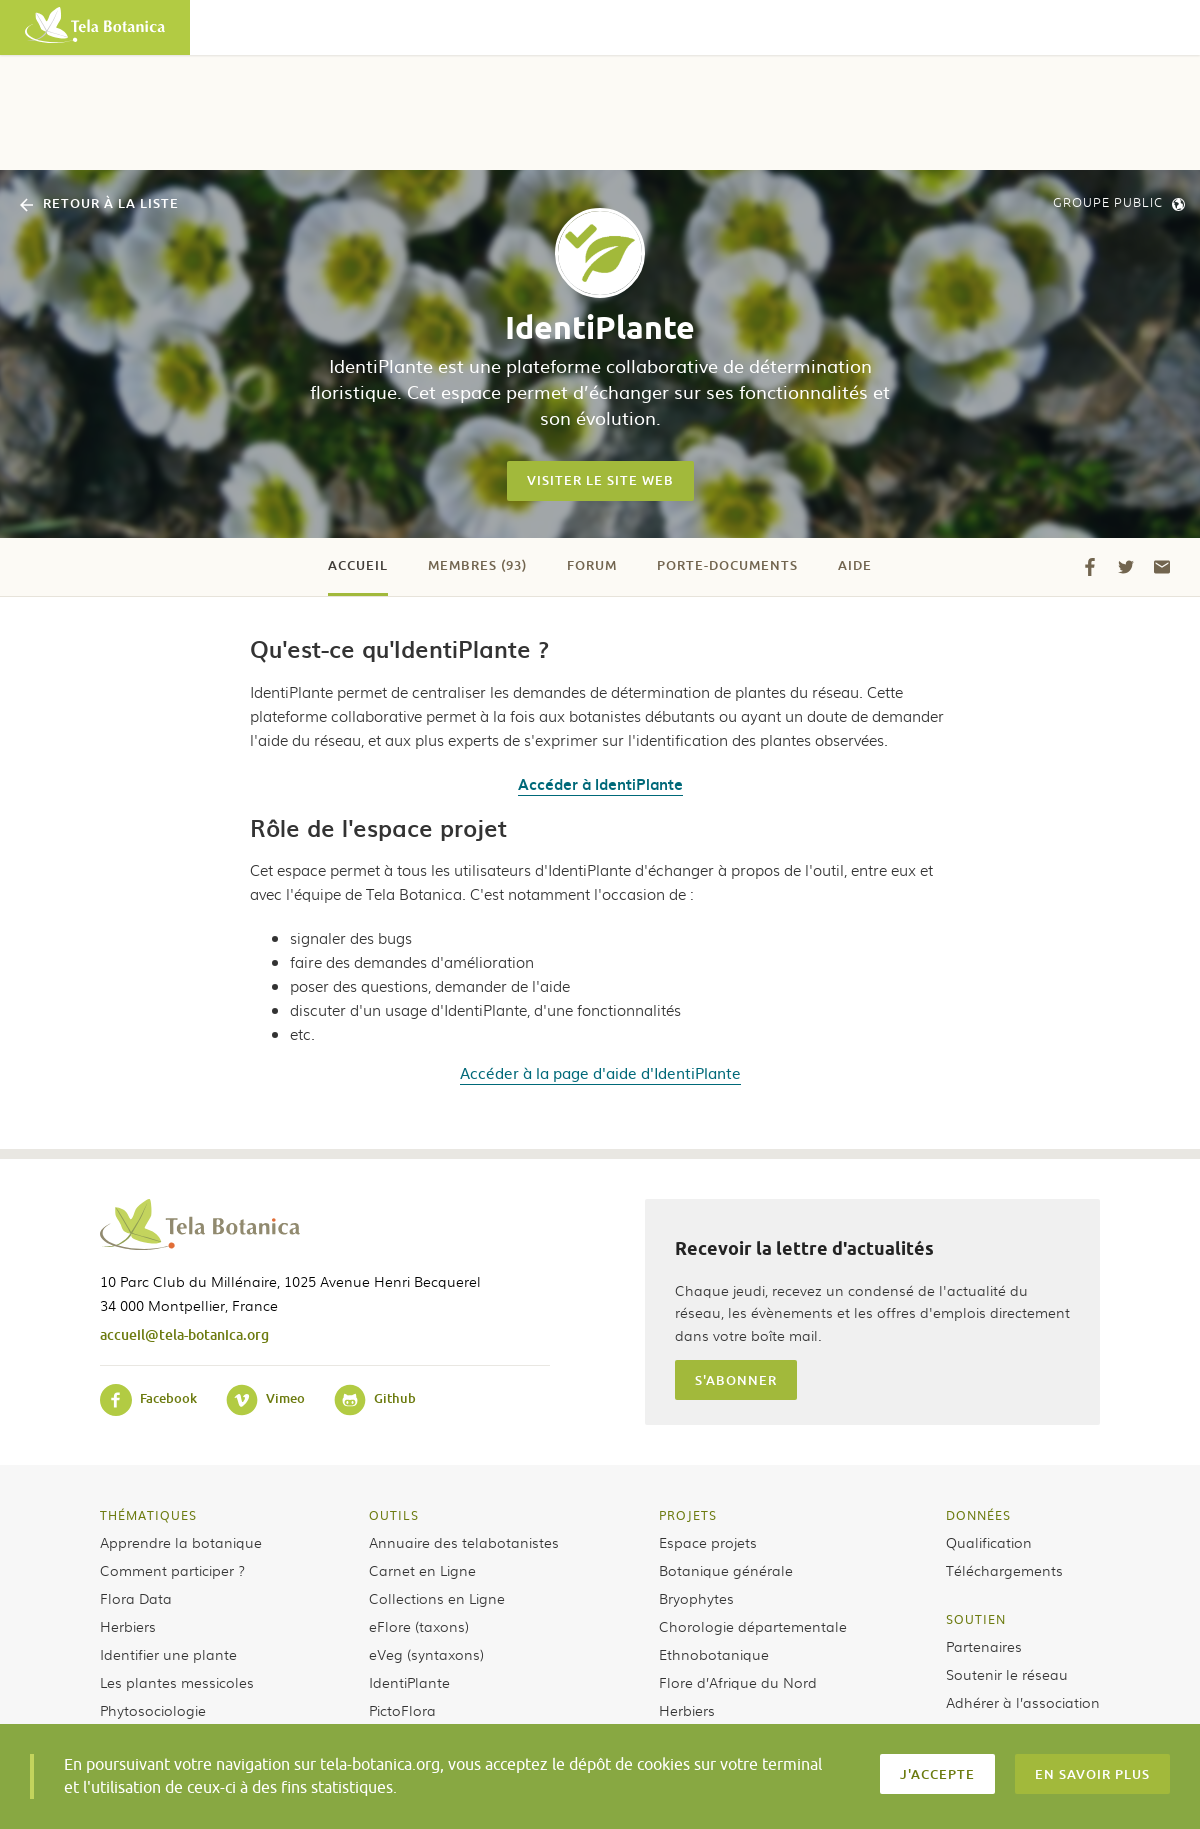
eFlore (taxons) (419, 1626)
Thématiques (148, 1515)
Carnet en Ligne (422, 1570)
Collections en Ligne (437, 1598)
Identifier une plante (168, 1654)
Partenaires (984, 1646)
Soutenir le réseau (1007, 1674)
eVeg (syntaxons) (426, 1654)
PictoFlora (402, 1710)
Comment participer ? (172, 1570)
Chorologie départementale (753, 1626)
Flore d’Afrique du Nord (738, 1682)
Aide (855, 565)
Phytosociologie (153, 1710)
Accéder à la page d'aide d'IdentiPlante (600, 1072)
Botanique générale (726, 1570)
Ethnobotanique (714, 1654)
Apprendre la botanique (181, 1542)
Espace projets (708, 1542)
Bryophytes (696, 1598)
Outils (394, 1515)
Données (978, 1515)
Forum (592, 565)
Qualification (989, 1542)
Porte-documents (727, 565)
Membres (477, 565)
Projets (688, 1515)
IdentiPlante (409, 1682)
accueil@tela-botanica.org (184, 1334)
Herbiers (128, 1626)
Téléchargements (1004, 1570)
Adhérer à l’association (1023, 1702)
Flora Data (136, 1598)
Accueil (358, 565)
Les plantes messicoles (177, 1682)
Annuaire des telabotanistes (464, 1542)
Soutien (976, 1619)
